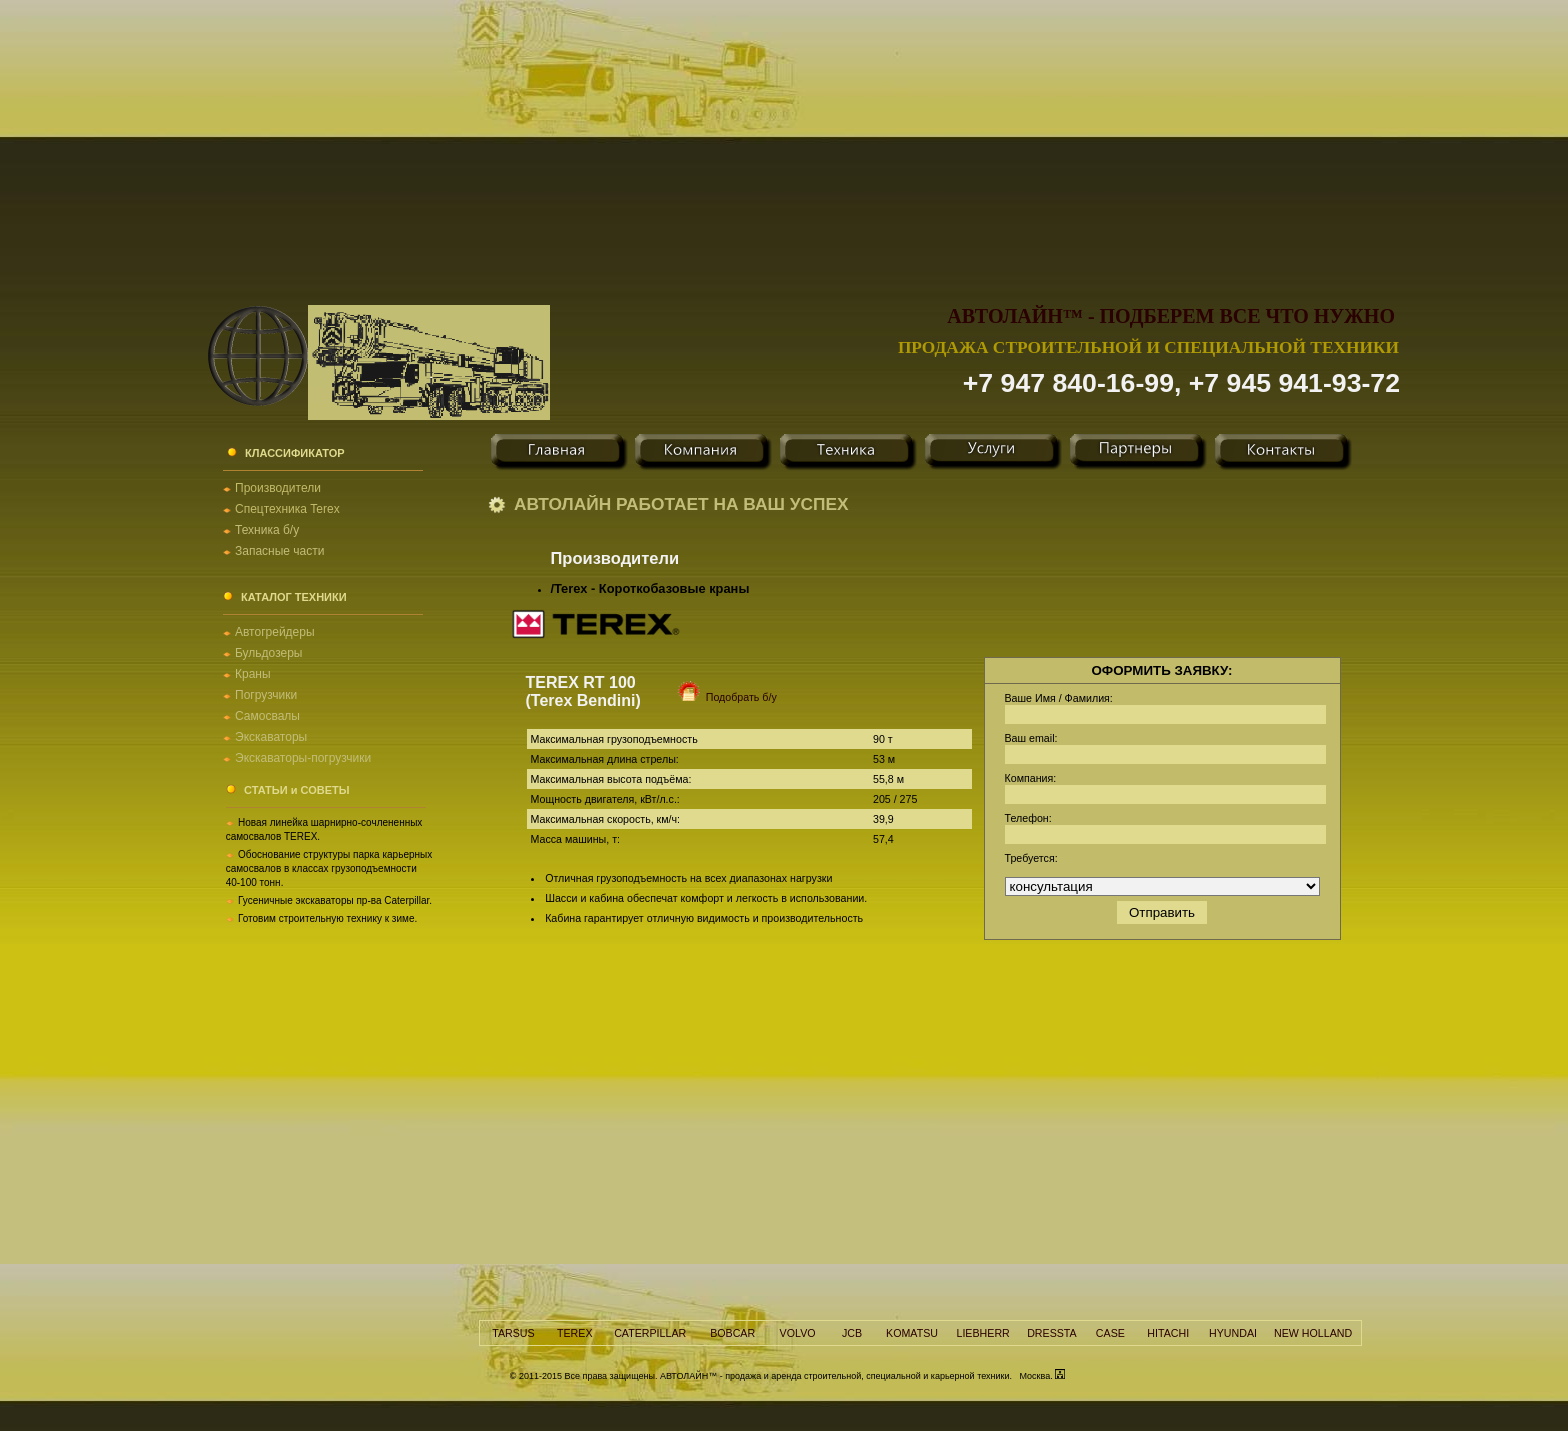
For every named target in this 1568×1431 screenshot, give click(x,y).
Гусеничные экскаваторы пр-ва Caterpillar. (335, 900)
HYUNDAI (1233, 1333)
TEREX (575, 1333)
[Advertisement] (784, 140)
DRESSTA (1052, 1333)
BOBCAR (732, 1333)
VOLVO (798, 1333)
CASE (1110, 1333)
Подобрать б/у (716, 697)
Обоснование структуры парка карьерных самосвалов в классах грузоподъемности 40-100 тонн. (329, 868)
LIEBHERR (982, 1333)
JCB (852, 1333)
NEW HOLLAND (1313, 1333)
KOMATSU (912, 1333)
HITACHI (1168, 1333)
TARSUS (513, 1333)
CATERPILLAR (650, 1333)
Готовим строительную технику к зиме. (327, 918)
